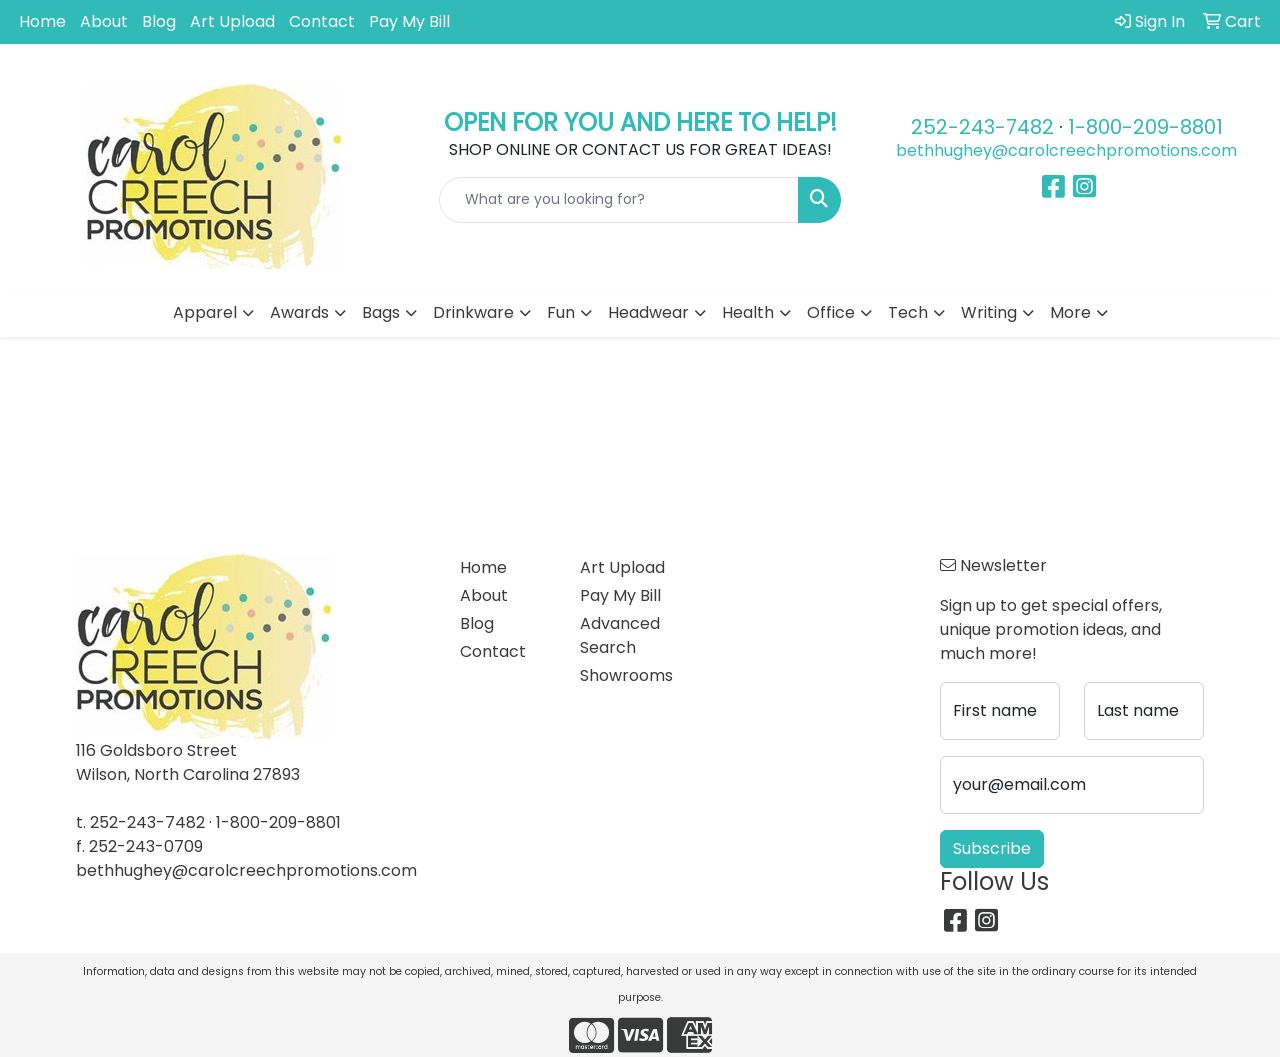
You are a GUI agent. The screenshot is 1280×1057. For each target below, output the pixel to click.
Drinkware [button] (473, 312)
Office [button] (831, 312)
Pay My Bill (409, 21)
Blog (159, 21)
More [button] (1070, 312)
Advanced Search (620, 635)
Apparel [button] (205, 312)
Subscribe (992, 848)
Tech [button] (908, 312)
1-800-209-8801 (1145, 127)
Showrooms (626, 675)
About (104, 21)
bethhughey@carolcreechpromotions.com (1066, 150)
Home (42, 21)
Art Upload (232, 21)
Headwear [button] (648, 312)
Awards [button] (299, 312)
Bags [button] (381, 312)
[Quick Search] (619, 200)
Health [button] (748, 312)
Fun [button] (561, 312)
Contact (322, 21)
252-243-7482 (982, 127)
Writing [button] (989, 312)
